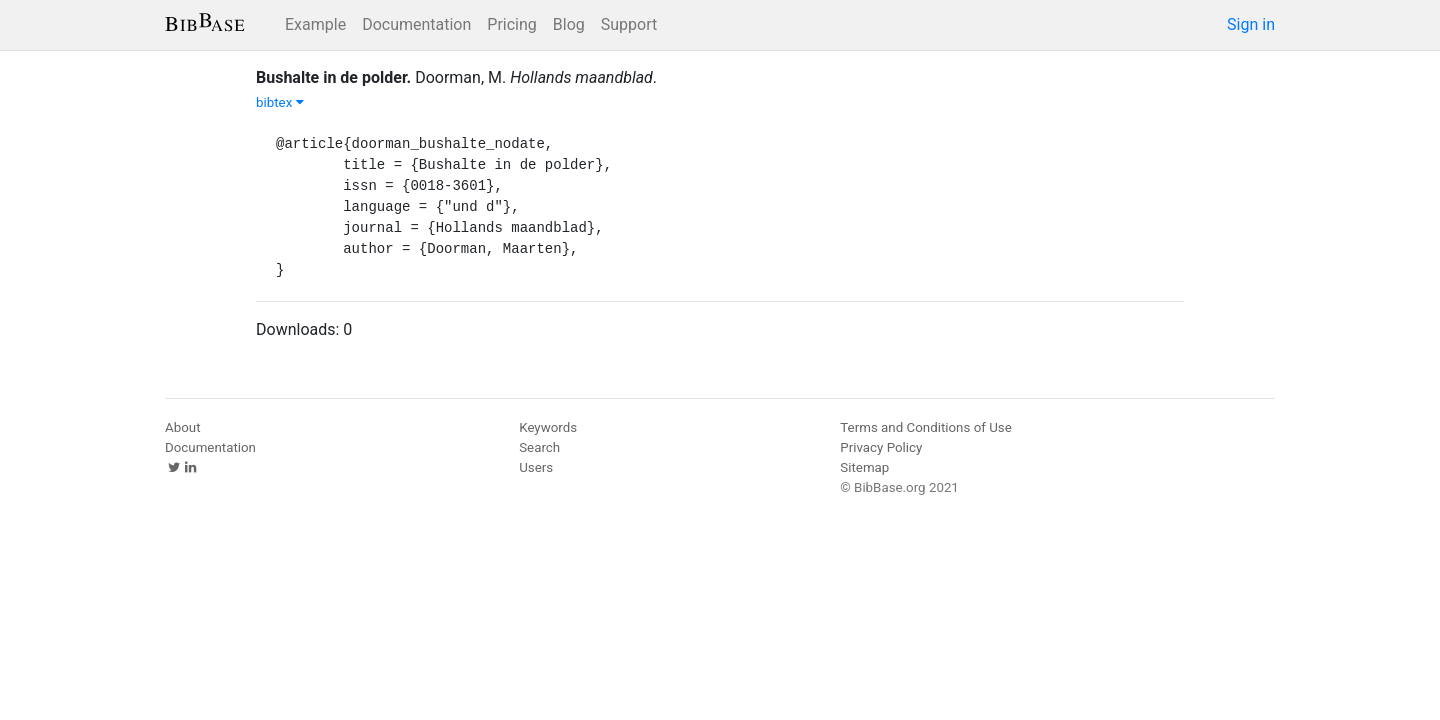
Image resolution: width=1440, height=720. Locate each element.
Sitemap (864, 467)
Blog (569, 24)
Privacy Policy (881, 447)
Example (315, 24)
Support (629, 24)
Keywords (548, 427)
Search (539, 447)
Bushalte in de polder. (333, 77)
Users (536, 467)
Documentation (416, 24)
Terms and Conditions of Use (925, 427)
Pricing (512, 24)
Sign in (1251, 24)
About (183, 427)
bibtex (280, 102)
